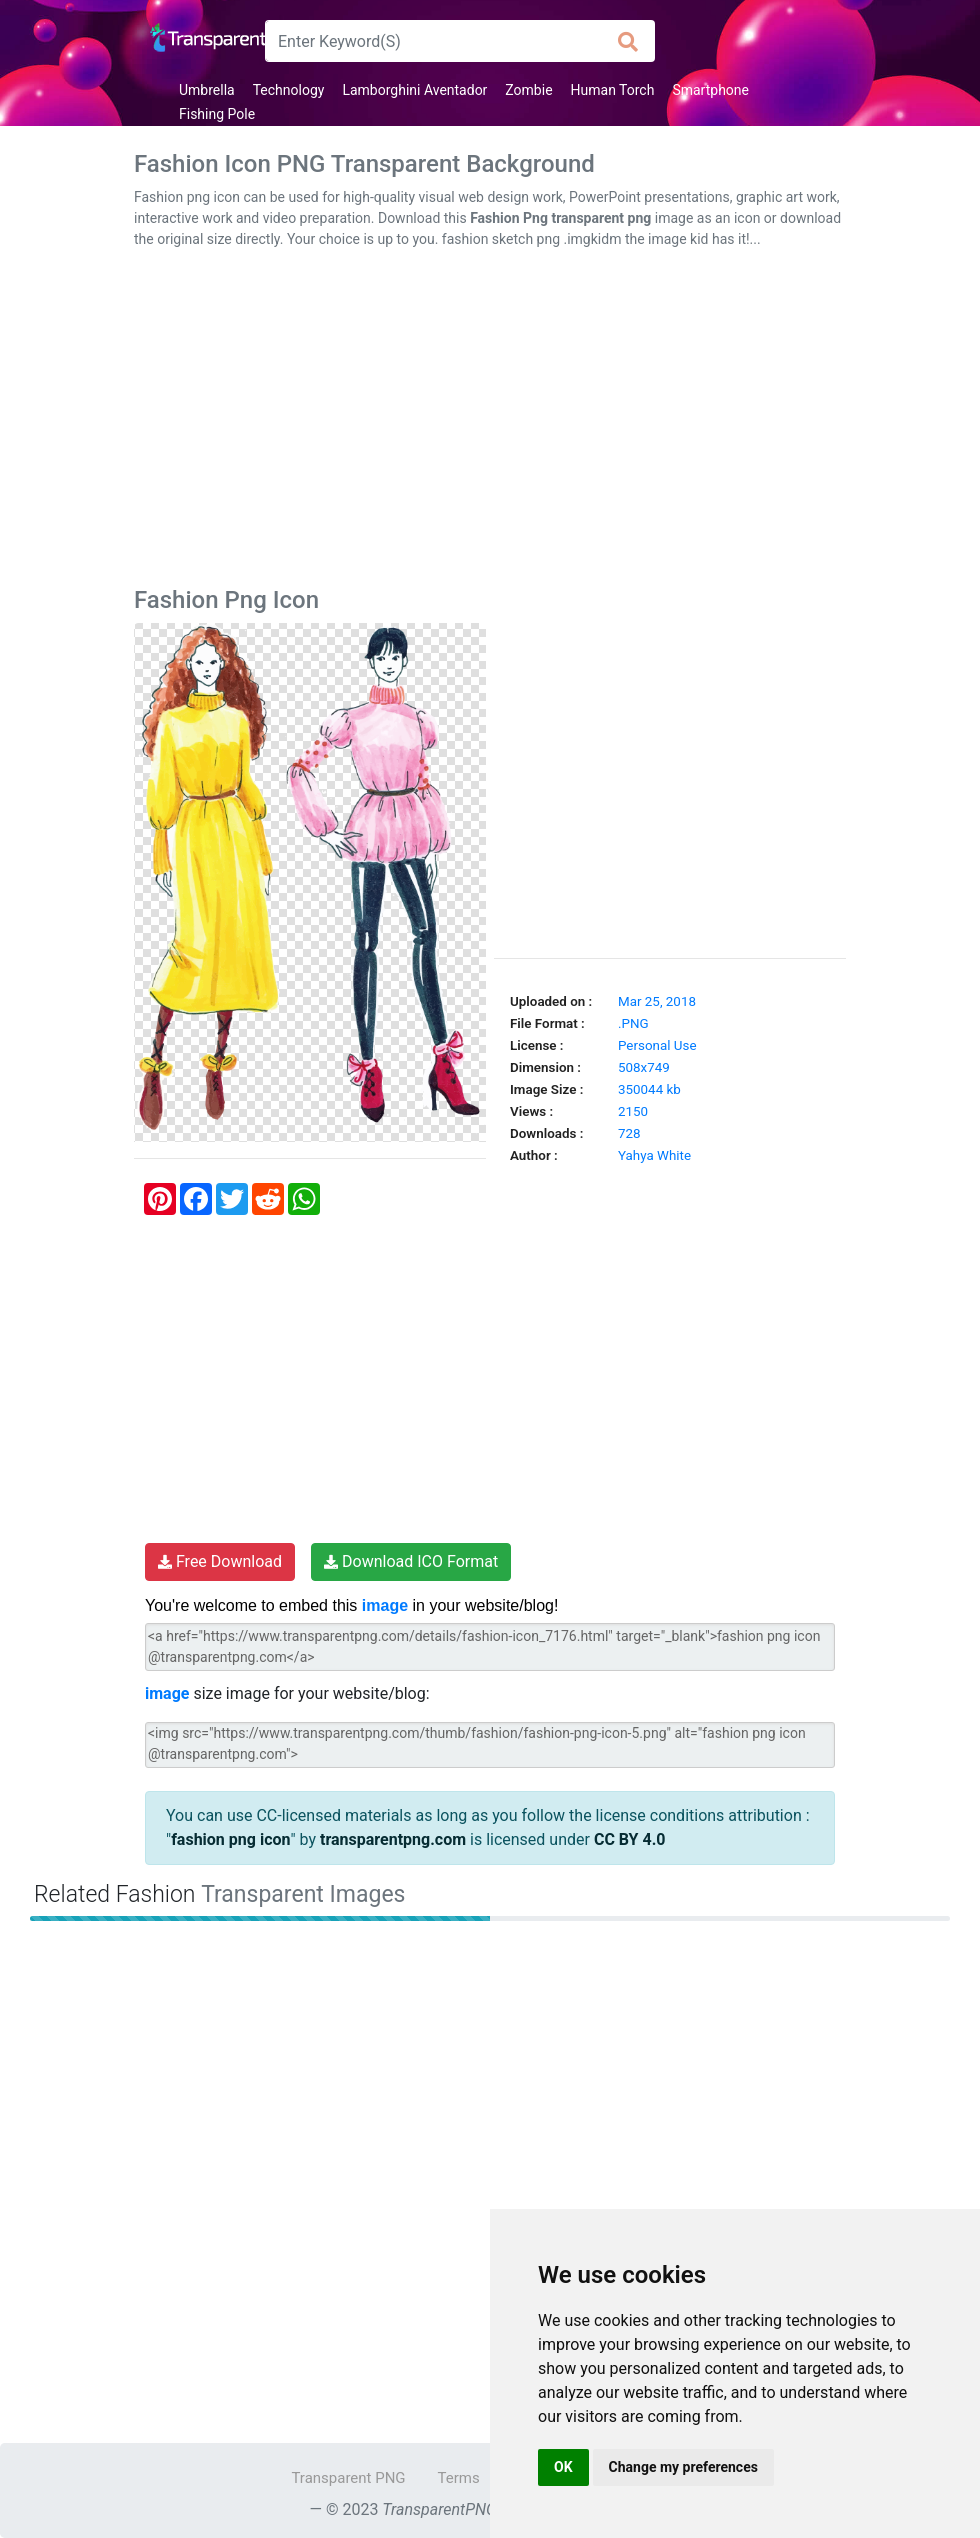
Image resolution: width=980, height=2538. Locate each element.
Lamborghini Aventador (414, 90)
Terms (459, 2478)
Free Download (220, 1561)
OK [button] (563, 2467)
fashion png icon (230, 1839)
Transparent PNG (348, 2478)
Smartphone (710, 90)
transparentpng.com (393, 1839)
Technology (289, 90)
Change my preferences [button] (683, 2467)
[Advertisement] (490, 422)
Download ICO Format (411, 1561)
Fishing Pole (217, 114)
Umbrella (207, 90)
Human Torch (613, 90)
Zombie (528, 90)
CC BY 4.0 (630, 1839)
